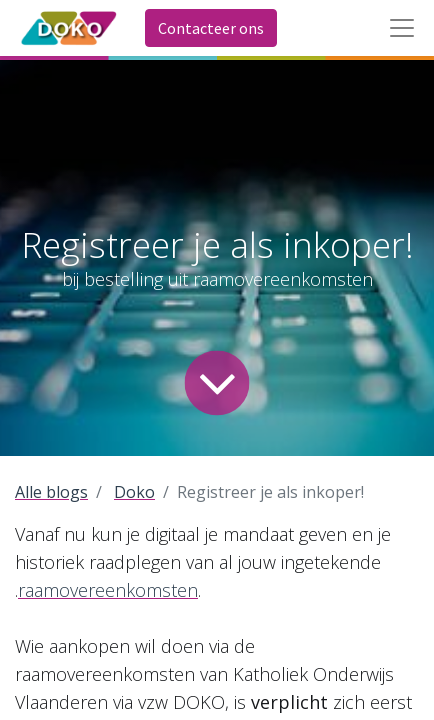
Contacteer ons (211, 28)
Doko (134, 492)
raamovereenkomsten (108, 590)
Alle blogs (51, 492)
